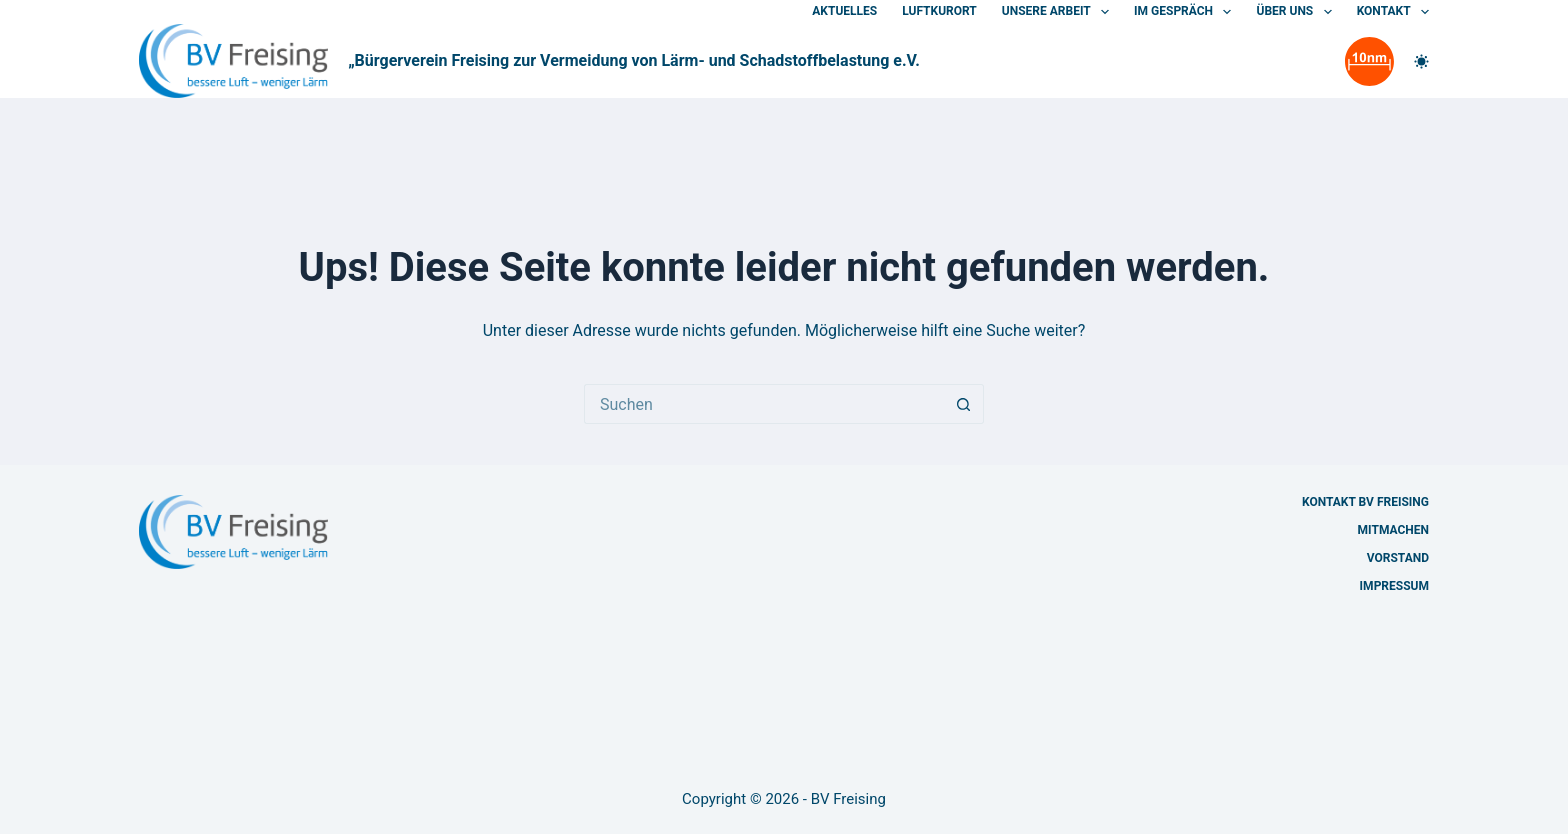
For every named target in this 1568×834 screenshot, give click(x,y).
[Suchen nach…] (764, 404)
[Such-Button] (964, 404)
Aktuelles (844, 11)
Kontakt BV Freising (1365, 502)
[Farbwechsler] (1421, 61)
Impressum (1394, 586)
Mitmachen (1393, 530)
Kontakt (1393, 12)
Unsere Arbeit (1059, 12)
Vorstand (1398, 558)
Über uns (1297, 12)
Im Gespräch (1186, 12)
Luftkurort (939, 11)
